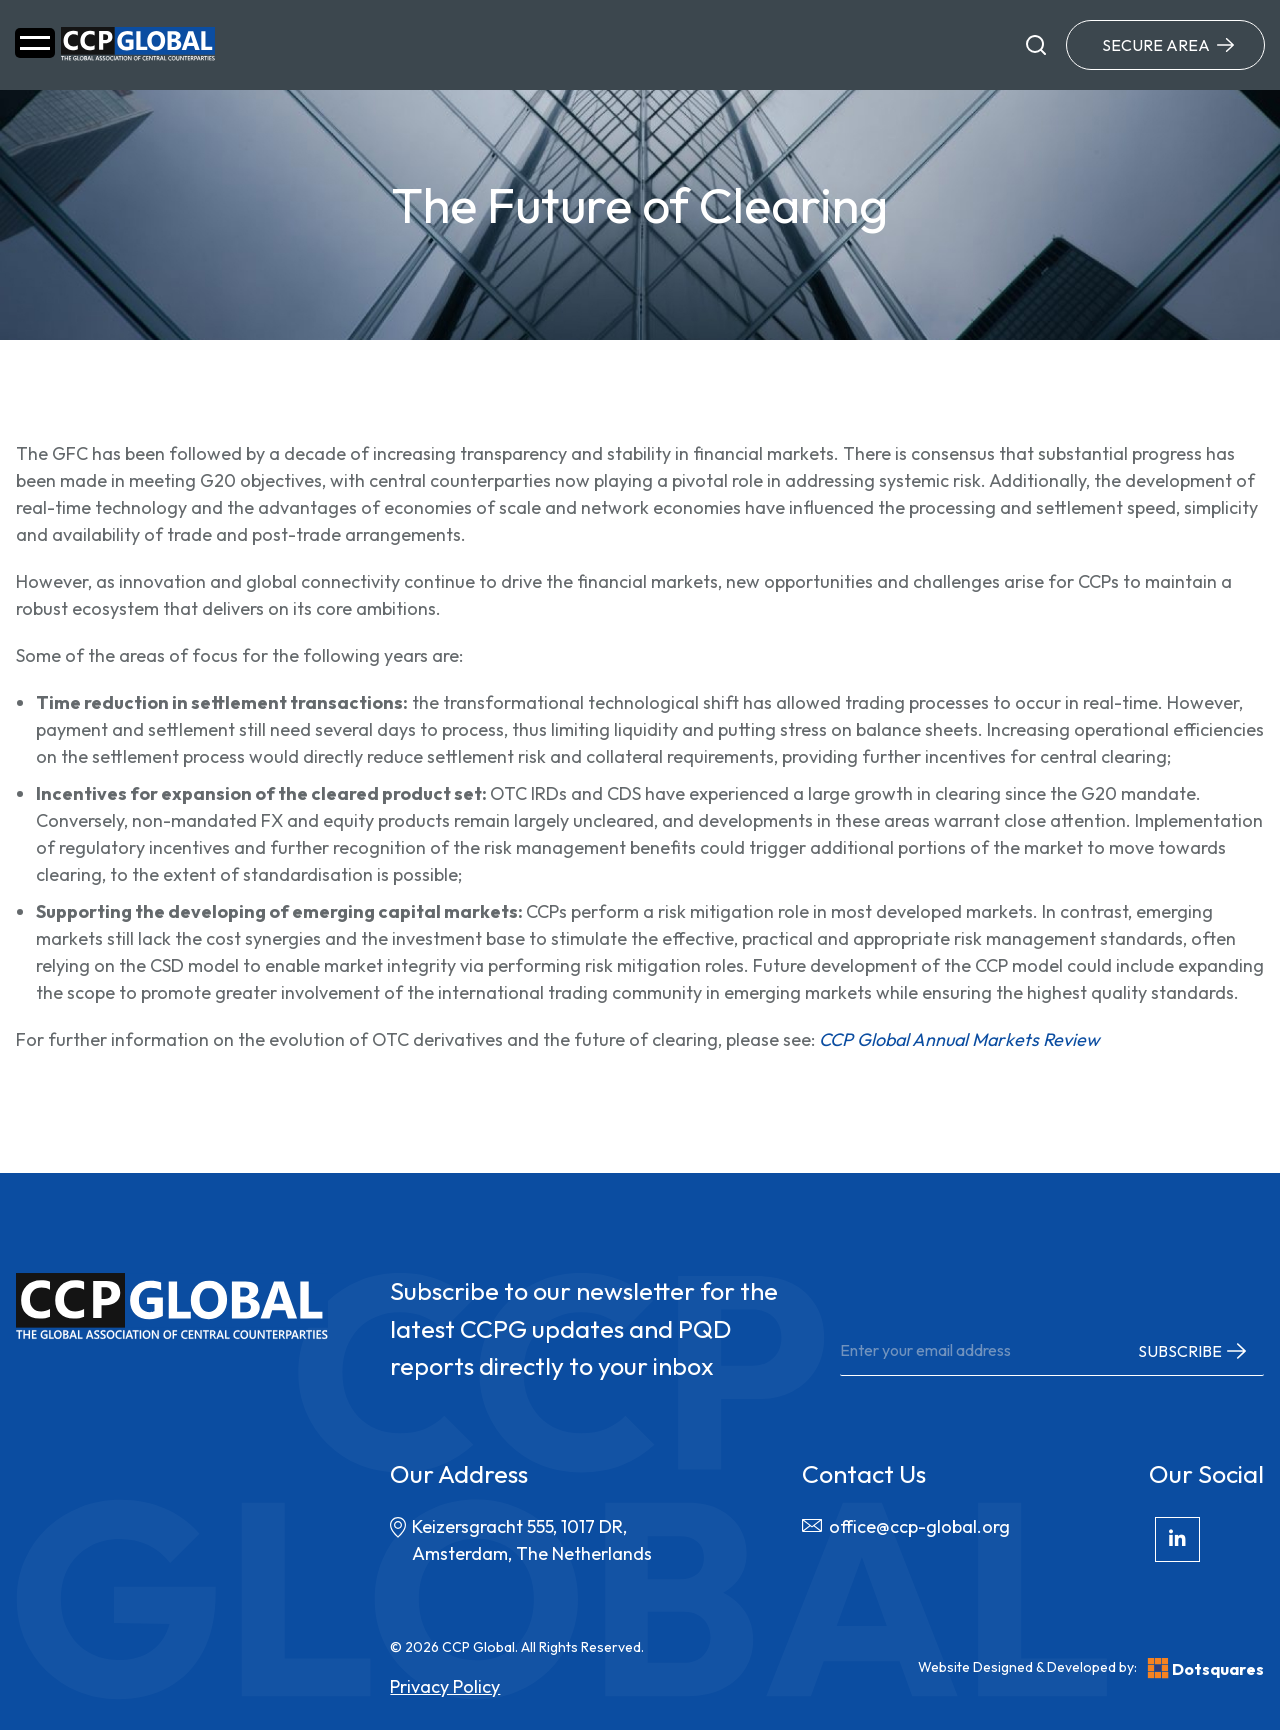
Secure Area (1156, 45)
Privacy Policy (445, 1686)
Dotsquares (1205, 1668)
